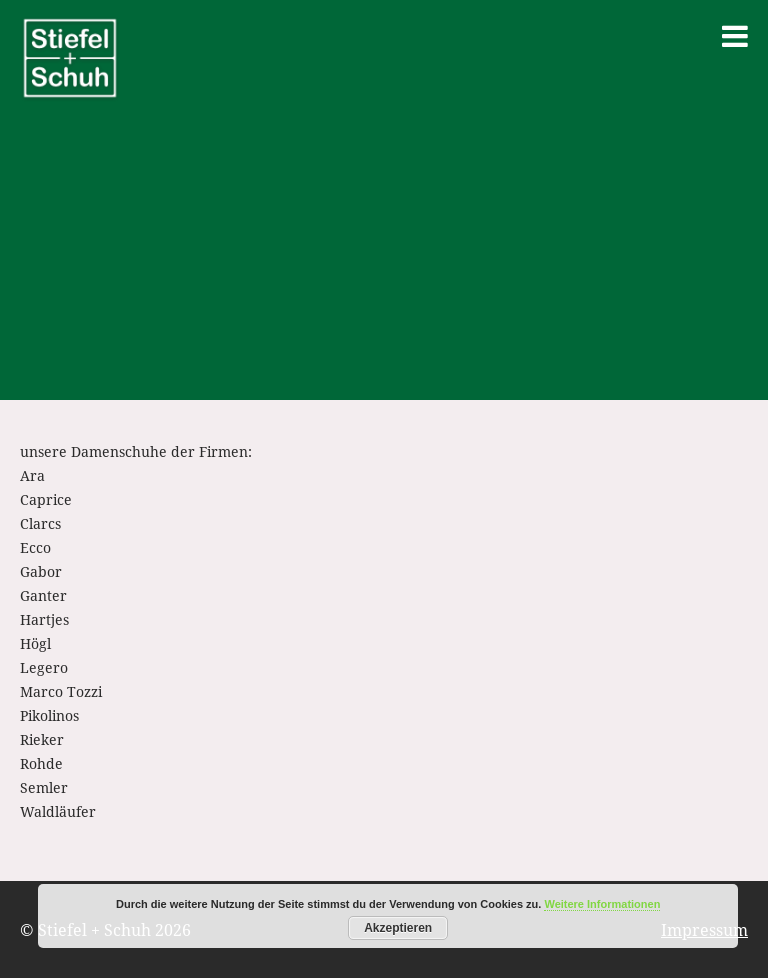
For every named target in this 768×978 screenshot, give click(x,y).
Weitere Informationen (602, 904)
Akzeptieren (398, 928)
